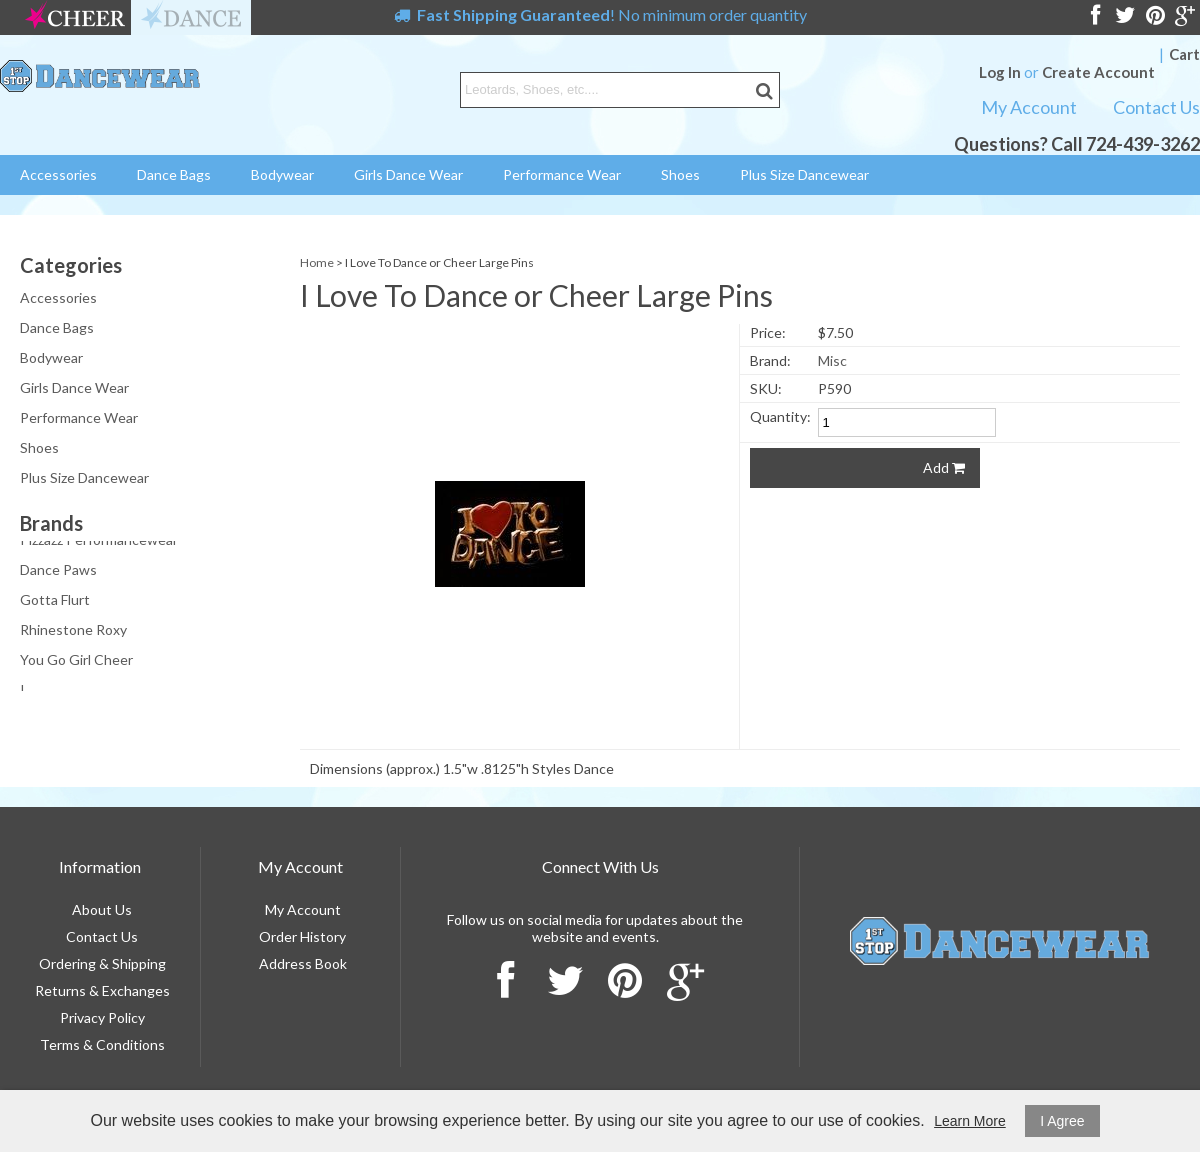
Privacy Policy (102, 1017)
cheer (75, 17)
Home (317, 262)
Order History (302, 936)
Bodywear (282, 174)
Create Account (1098, 72)
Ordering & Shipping (102, 963)
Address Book (303, 963)
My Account (1029, 107)
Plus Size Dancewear (804, 174)
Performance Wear (562, 174)
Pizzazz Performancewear (99, 541)
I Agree (1062, 1121)
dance (191, 17)
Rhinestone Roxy (73, 631)
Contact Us (1156, 107)
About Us (102, 909)
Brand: (770, 360)
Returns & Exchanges (102, 990)
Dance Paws (58, 571)
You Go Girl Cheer (76, 661)
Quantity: (780, 416)
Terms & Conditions (102, 1044)
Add (944, 467)
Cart (1184, 54)
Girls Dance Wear (408, 174)
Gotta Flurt (55, 601)
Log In (1000, 72)
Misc (832, 360)
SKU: (766, 388)
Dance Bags (174, 174)
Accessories (58, 174)
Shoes (680, 174)
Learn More (970, 1121)
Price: (768, 332)
